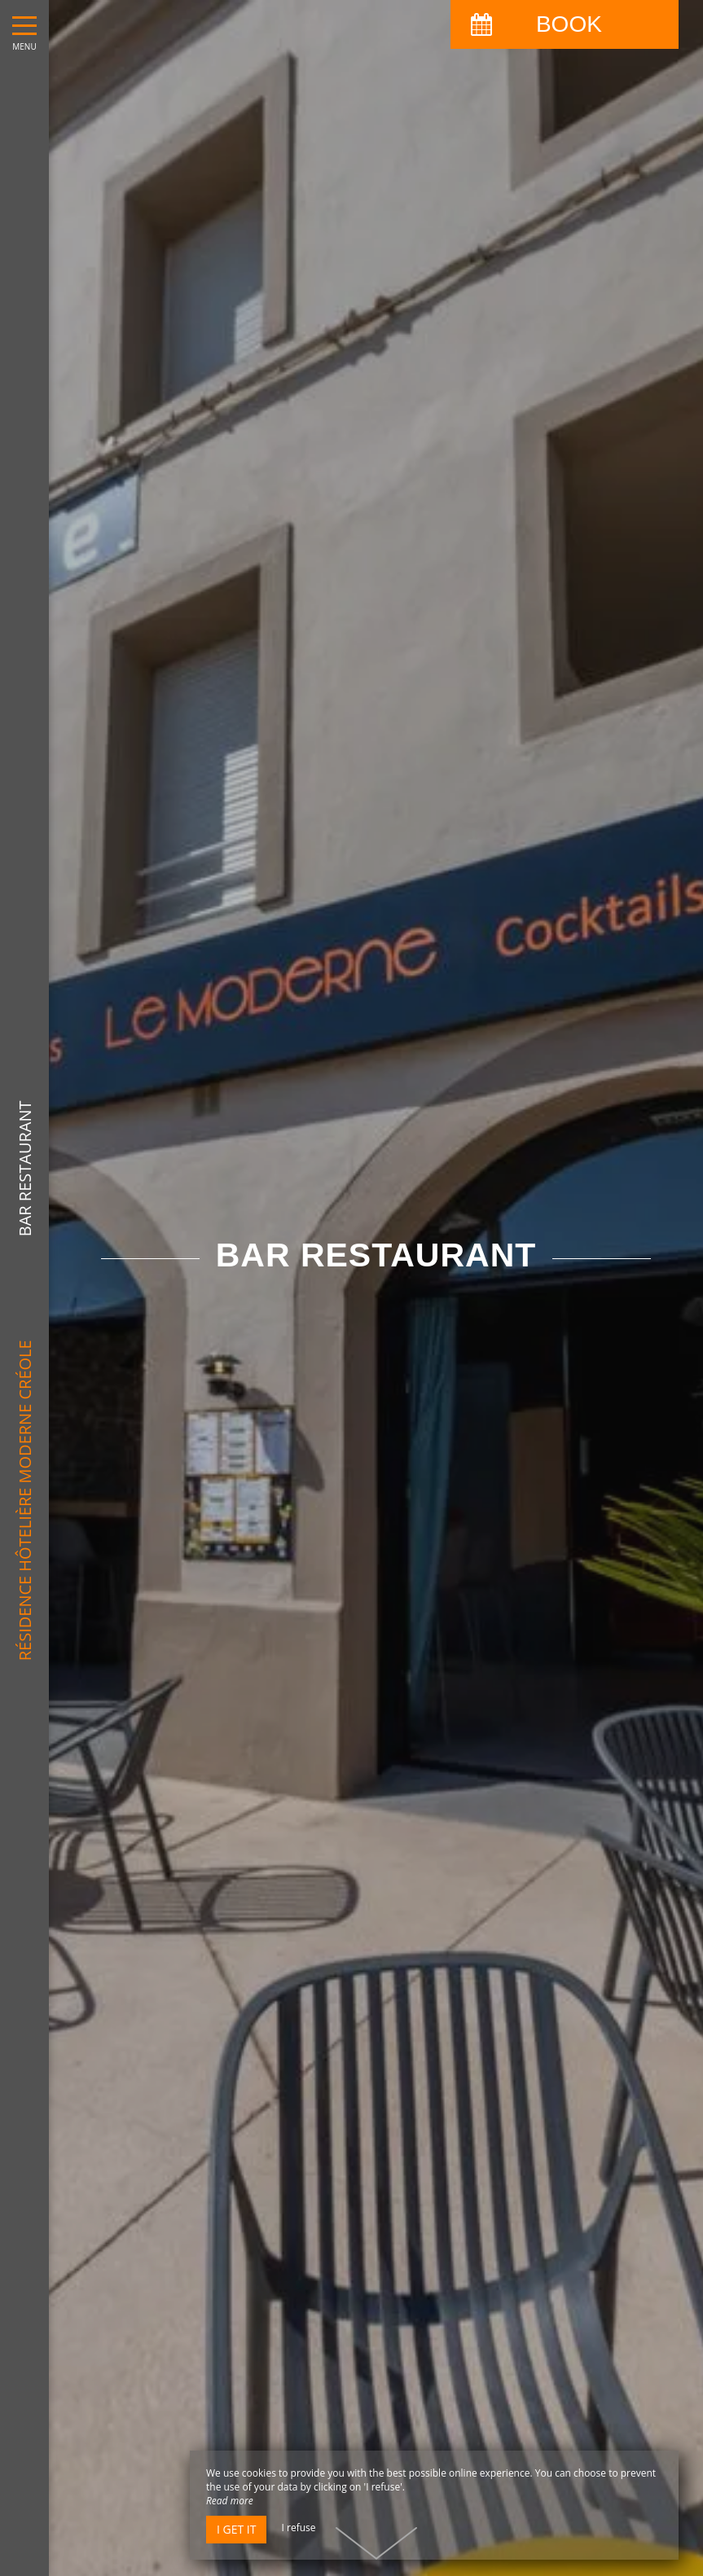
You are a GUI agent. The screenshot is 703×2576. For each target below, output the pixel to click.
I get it (236, 2529)
